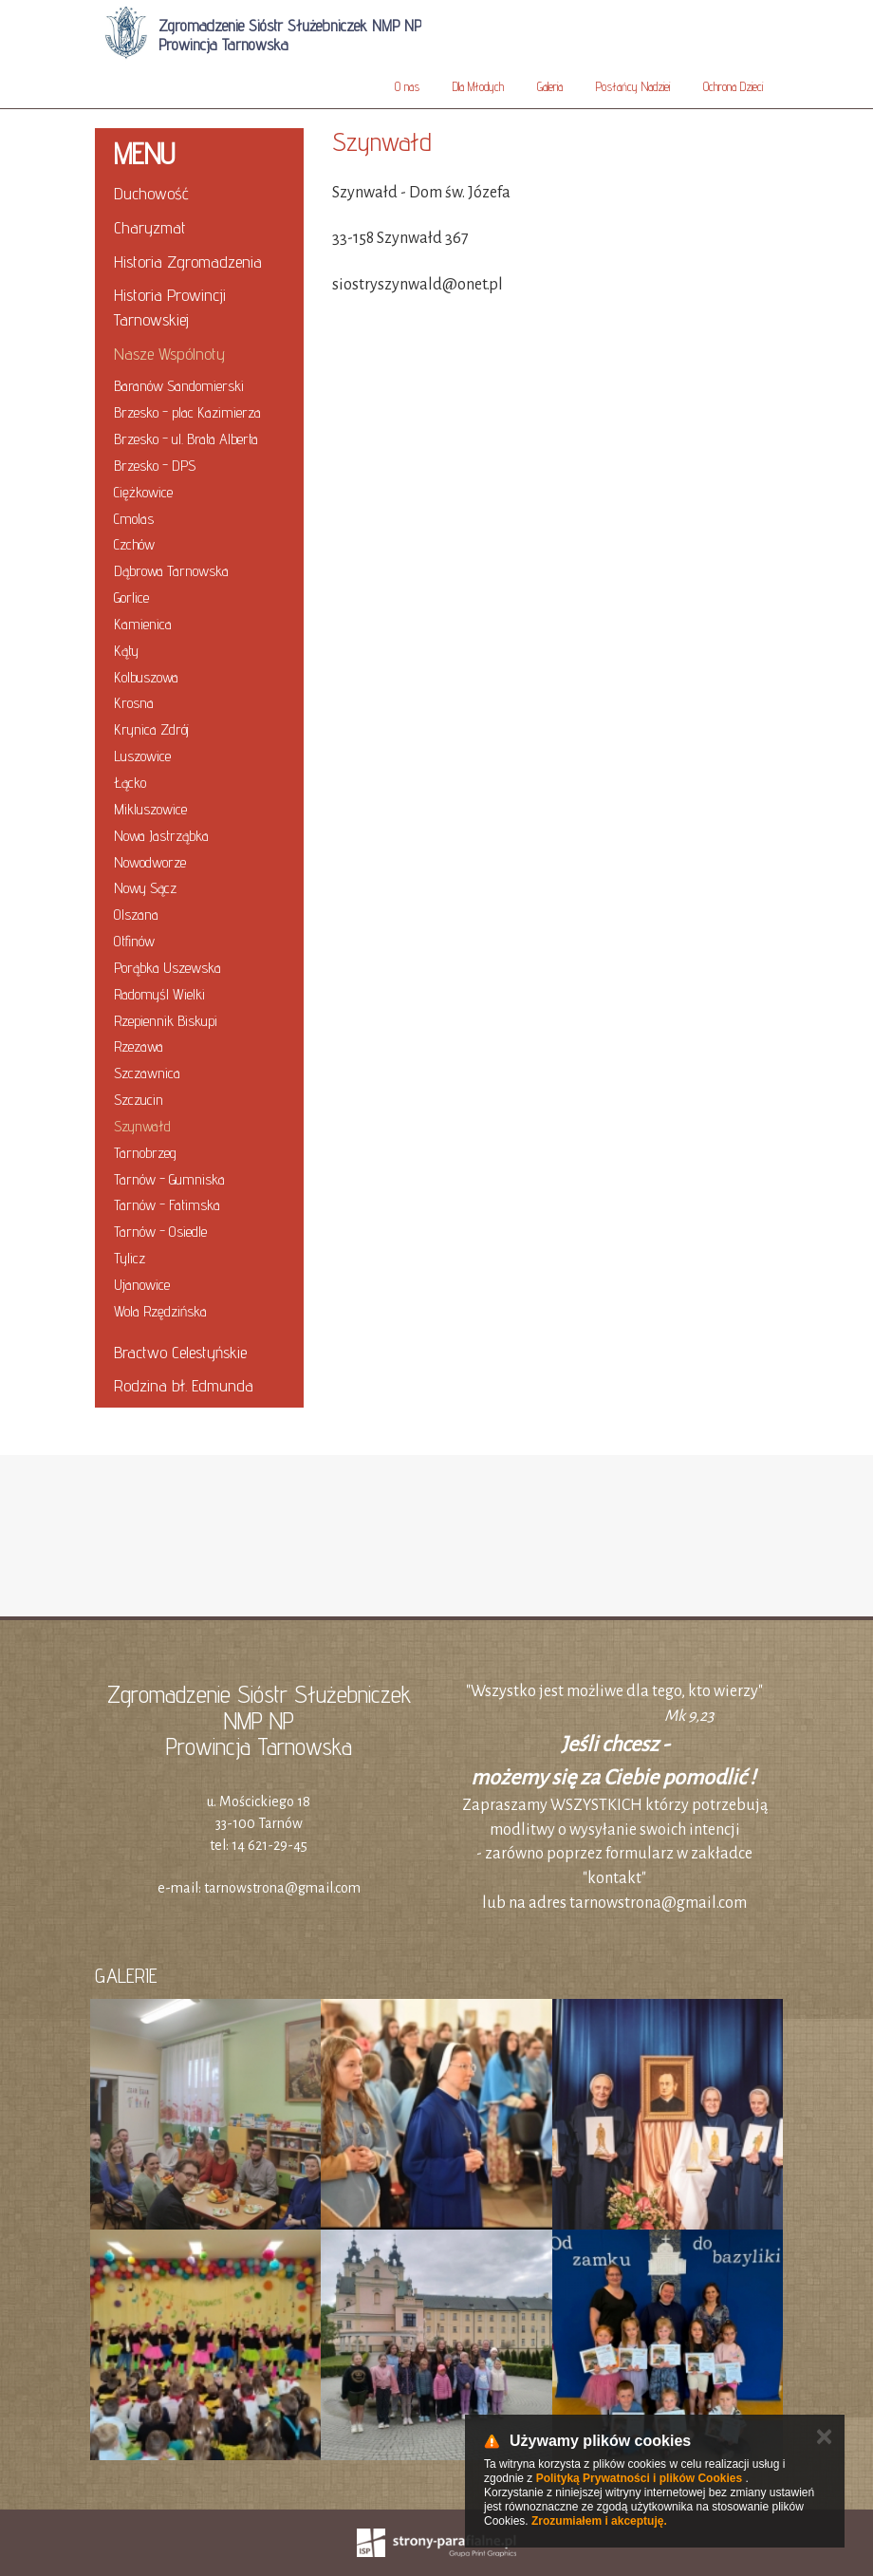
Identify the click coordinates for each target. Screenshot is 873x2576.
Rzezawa (138, 1046)
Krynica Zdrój (151, 729)
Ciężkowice (143, 492)
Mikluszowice (150, 809)
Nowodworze (150, 862)
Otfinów (134, 941)
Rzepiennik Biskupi (165, 1021)
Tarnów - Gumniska (169, 1179)
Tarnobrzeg (145, 1153)
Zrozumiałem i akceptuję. (599, 2521)
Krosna (134, 703)
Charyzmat (150, 227)
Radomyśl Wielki (159, 994)
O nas (407, 86)
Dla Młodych (478, 86)
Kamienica (143, 624)
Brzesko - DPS (154, 466)
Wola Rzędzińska (160, 1311)
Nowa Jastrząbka (161, 836)
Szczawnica (147, 1073)
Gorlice (131, 597)
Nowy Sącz (145, 888)
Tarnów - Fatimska (167, 1205)
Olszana (136, 914)
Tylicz (129, 1258)
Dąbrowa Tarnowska (171, 571)
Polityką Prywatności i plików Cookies (639, 2478)
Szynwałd (142, 1126)
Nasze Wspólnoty (169, 354)
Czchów (134, 544)
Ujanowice (142, 1285)
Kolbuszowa (146, 677)
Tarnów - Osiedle (160, 1232)
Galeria (550, 86)
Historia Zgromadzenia (188, 261)
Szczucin (138, 1100)
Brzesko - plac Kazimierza (187, 412)
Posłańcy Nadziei (633, 86)
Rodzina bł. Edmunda (183, 1385)
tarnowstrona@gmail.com (282, 1887)
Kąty (126, 651)
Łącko (130, 783)
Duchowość (151, 193)
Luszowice (142, 756)
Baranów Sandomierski (179, 386)
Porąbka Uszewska (167, 968)
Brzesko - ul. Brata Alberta (186, 439)
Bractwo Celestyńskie (180, 1352)
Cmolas (134, 519)
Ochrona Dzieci (733, 86)
